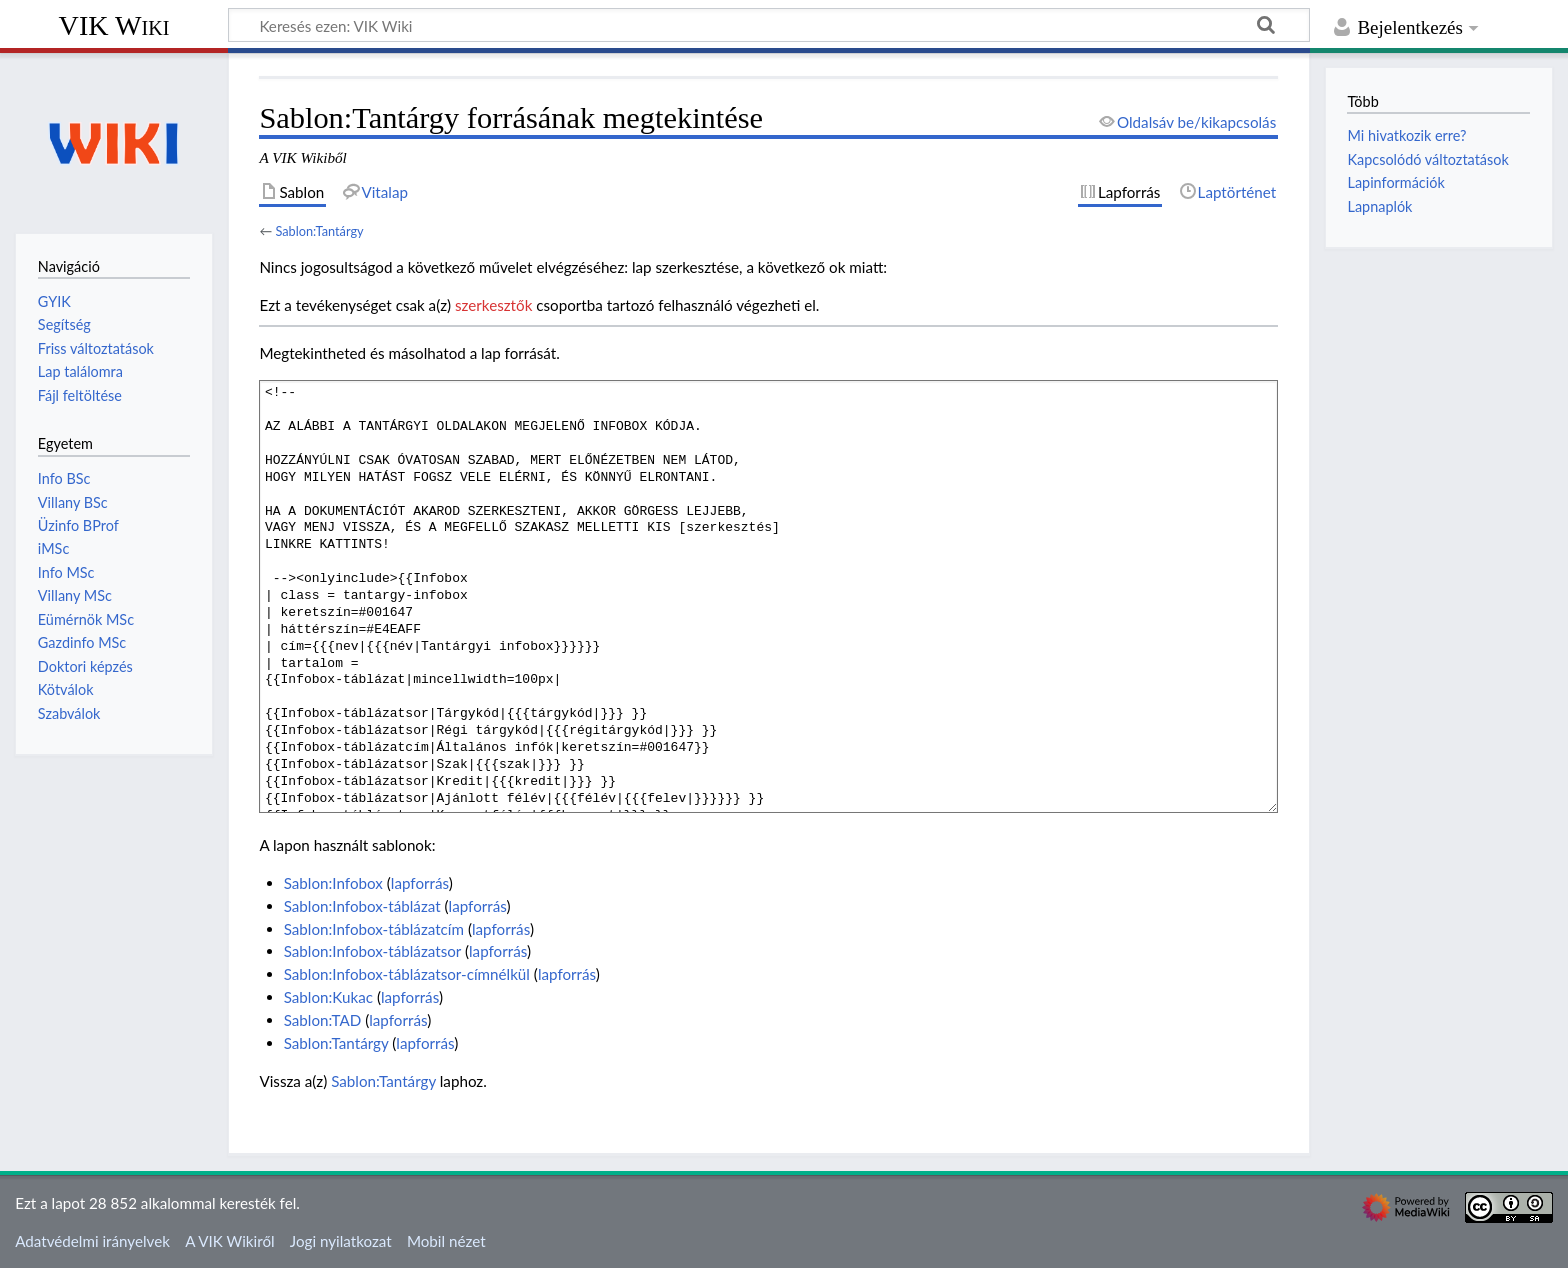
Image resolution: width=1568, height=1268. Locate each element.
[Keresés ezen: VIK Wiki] (769, 25)
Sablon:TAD (323, 1020)
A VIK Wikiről (229, 1241)
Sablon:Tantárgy (319, 231)
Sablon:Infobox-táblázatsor (372, 951)
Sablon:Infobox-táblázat (362, 906)
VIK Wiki (114, 25)
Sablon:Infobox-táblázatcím (374, 929)
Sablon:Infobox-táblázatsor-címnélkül (407, 974)
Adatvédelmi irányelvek (92, 1241)
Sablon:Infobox (333, 883)
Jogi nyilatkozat (341, 1241)
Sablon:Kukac (328, 997)
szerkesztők (493, 305)
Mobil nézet (446, 1241)
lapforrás (420, 883)
